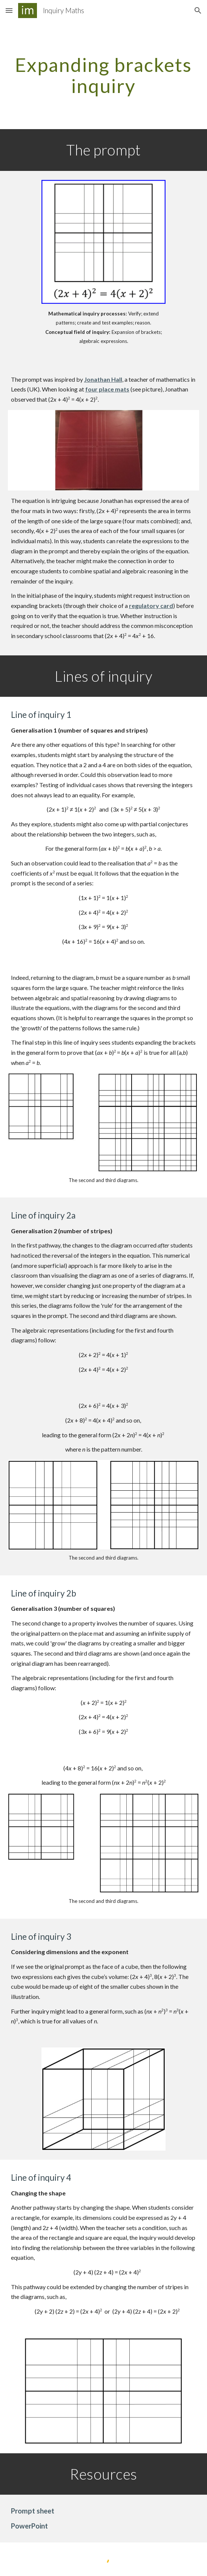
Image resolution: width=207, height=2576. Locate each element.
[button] (9, 10)
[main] (103, 75)
